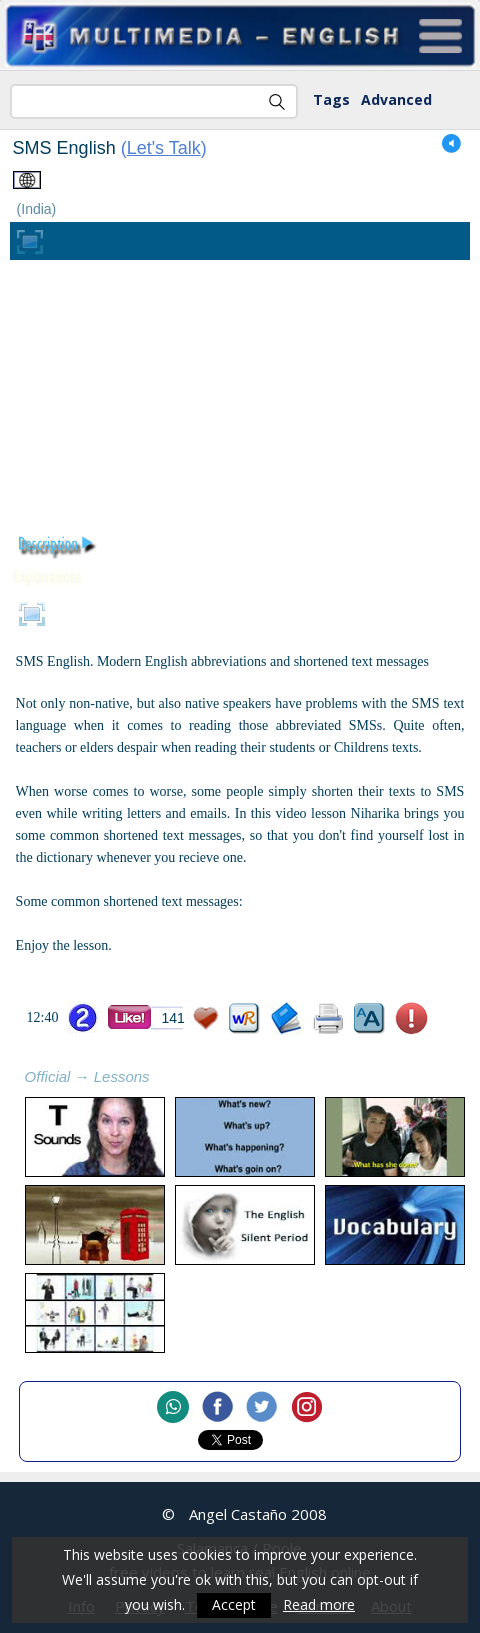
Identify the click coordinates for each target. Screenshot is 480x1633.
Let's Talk (164, 148)
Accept (234, 1605)
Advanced (396, 99)
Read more (319, 1605)
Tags (331, 99)
